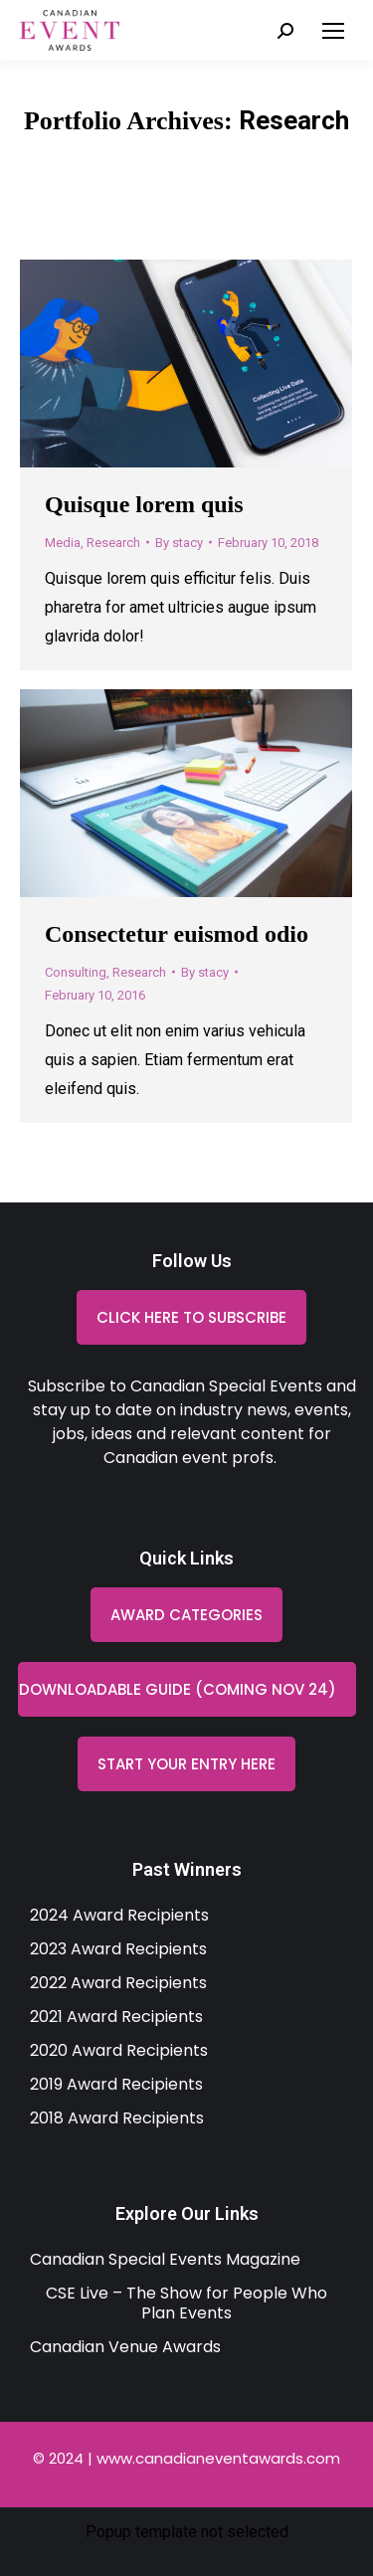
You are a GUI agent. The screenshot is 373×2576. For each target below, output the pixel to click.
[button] (187, 1689)
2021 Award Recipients (116, 2016)
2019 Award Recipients (116, 2084)
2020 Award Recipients (119, 2050)
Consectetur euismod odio (176, 934)
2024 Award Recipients (119, 1915)
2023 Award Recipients (118, 1948)
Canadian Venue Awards (125, 2346)
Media (63, 542)
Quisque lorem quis (144, 504)
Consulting (75, 972)
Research (113, 542)
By (179, 542)
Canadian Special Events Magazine (165, 2259)
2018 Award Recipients (117, 2118)
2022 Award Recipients (118, 1982)
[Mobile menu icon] (333, 31)
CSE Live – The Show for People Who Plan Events (186, 2303)
